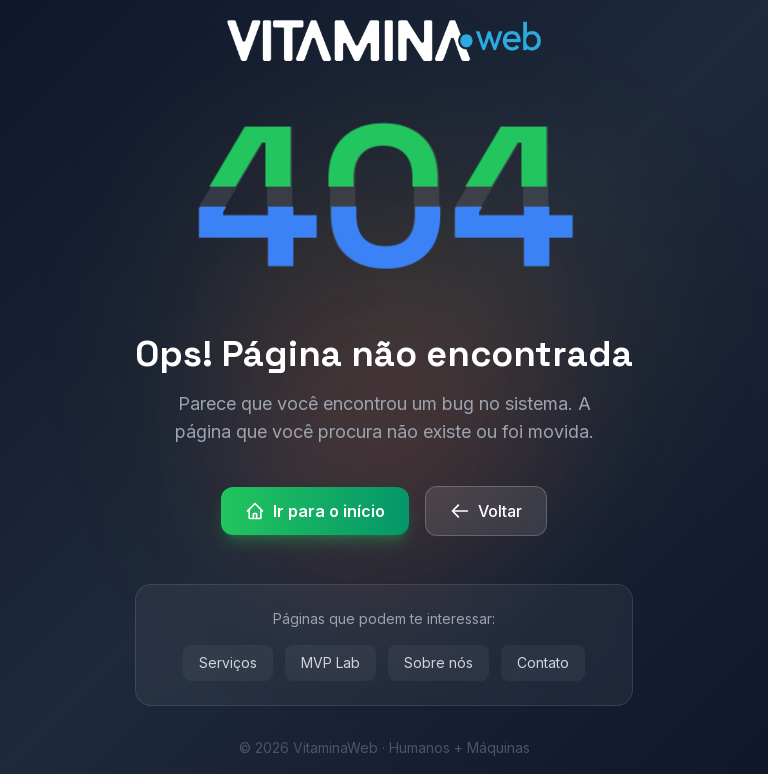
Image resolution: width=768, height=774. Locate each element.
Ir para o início (315, 511)
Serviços (228, 662)
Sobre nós (438, 662)
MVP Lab (330, 662)
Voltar (486, 511)
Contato (543, 662)
